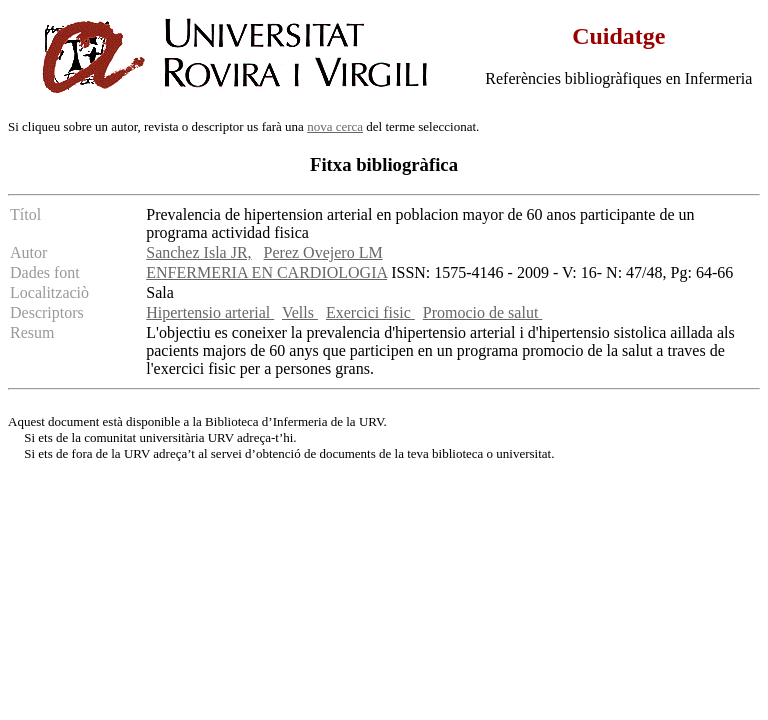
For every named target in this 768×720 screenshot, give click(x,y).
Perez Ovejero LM (323, 252)
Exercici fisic (370, 312)
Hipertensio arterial (210, 312)
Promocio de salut (483, 312)
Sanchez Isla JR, (198, 252)
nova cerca (335, 126)
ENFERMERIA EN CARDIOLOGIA (266, 272)
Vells (300, 312)
